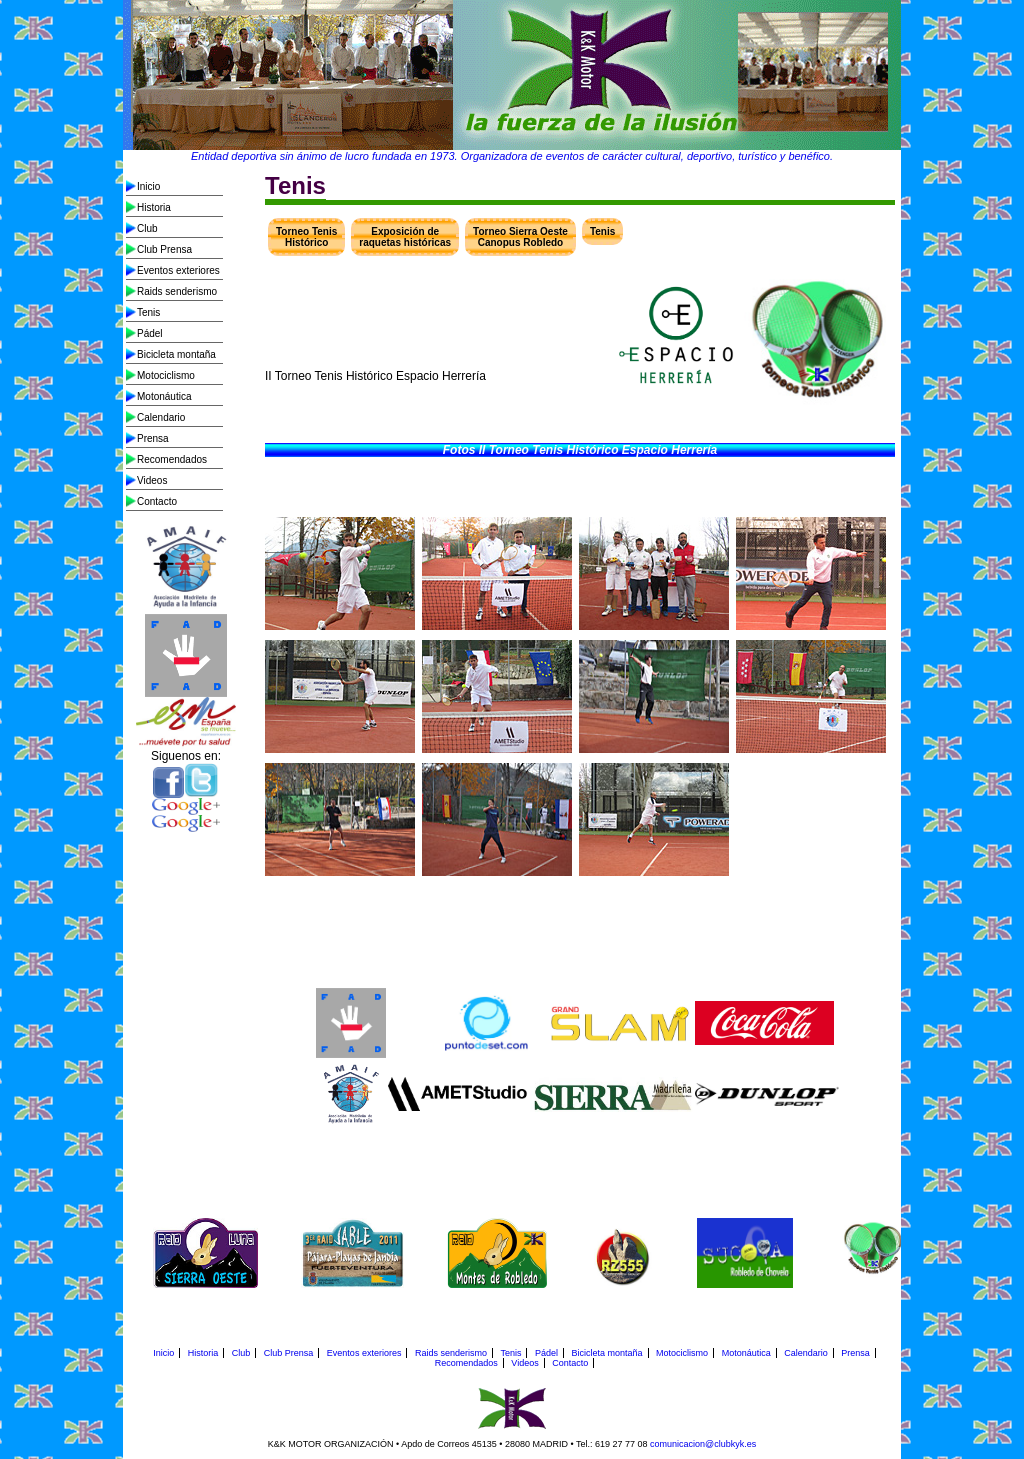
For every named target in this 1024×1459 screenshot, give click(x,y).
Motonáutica (164, 396)
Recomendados (172, 459)
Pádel (150, 333)
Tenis (148, 312)
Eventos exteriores (178, 270)
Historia (154, 207)
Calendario (161, 417)
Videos (152, 480)
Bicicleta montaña (176, 354)
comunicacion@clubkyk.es (703, 1444)
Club (147, 228)
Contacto (157, 501)
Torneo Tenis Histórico (306, 237)
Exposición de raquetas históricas (405, 237)
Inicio (148, 186)
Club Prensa (164, 249)
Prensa (153, 438)
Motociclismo (166, 375)
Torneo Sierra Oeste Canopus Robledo (520, 237)
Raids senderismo (177, 291)
